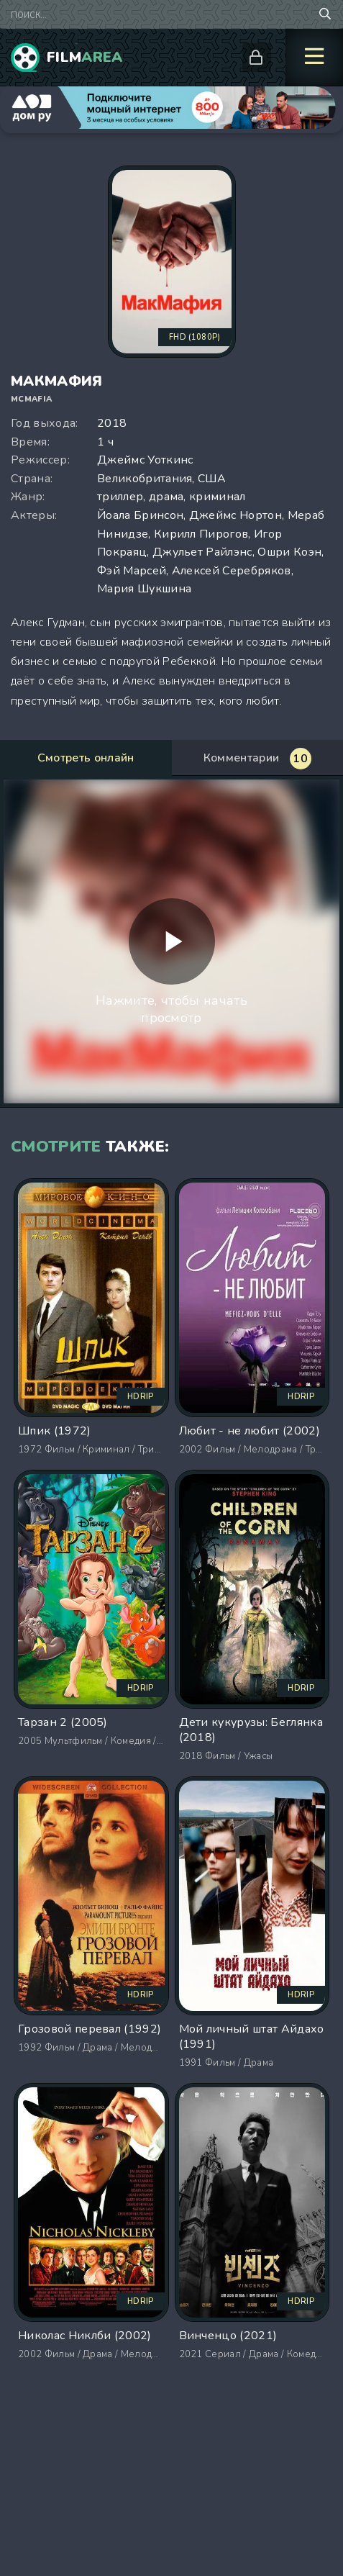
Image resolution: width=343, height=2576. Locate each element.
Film (85, 57)
